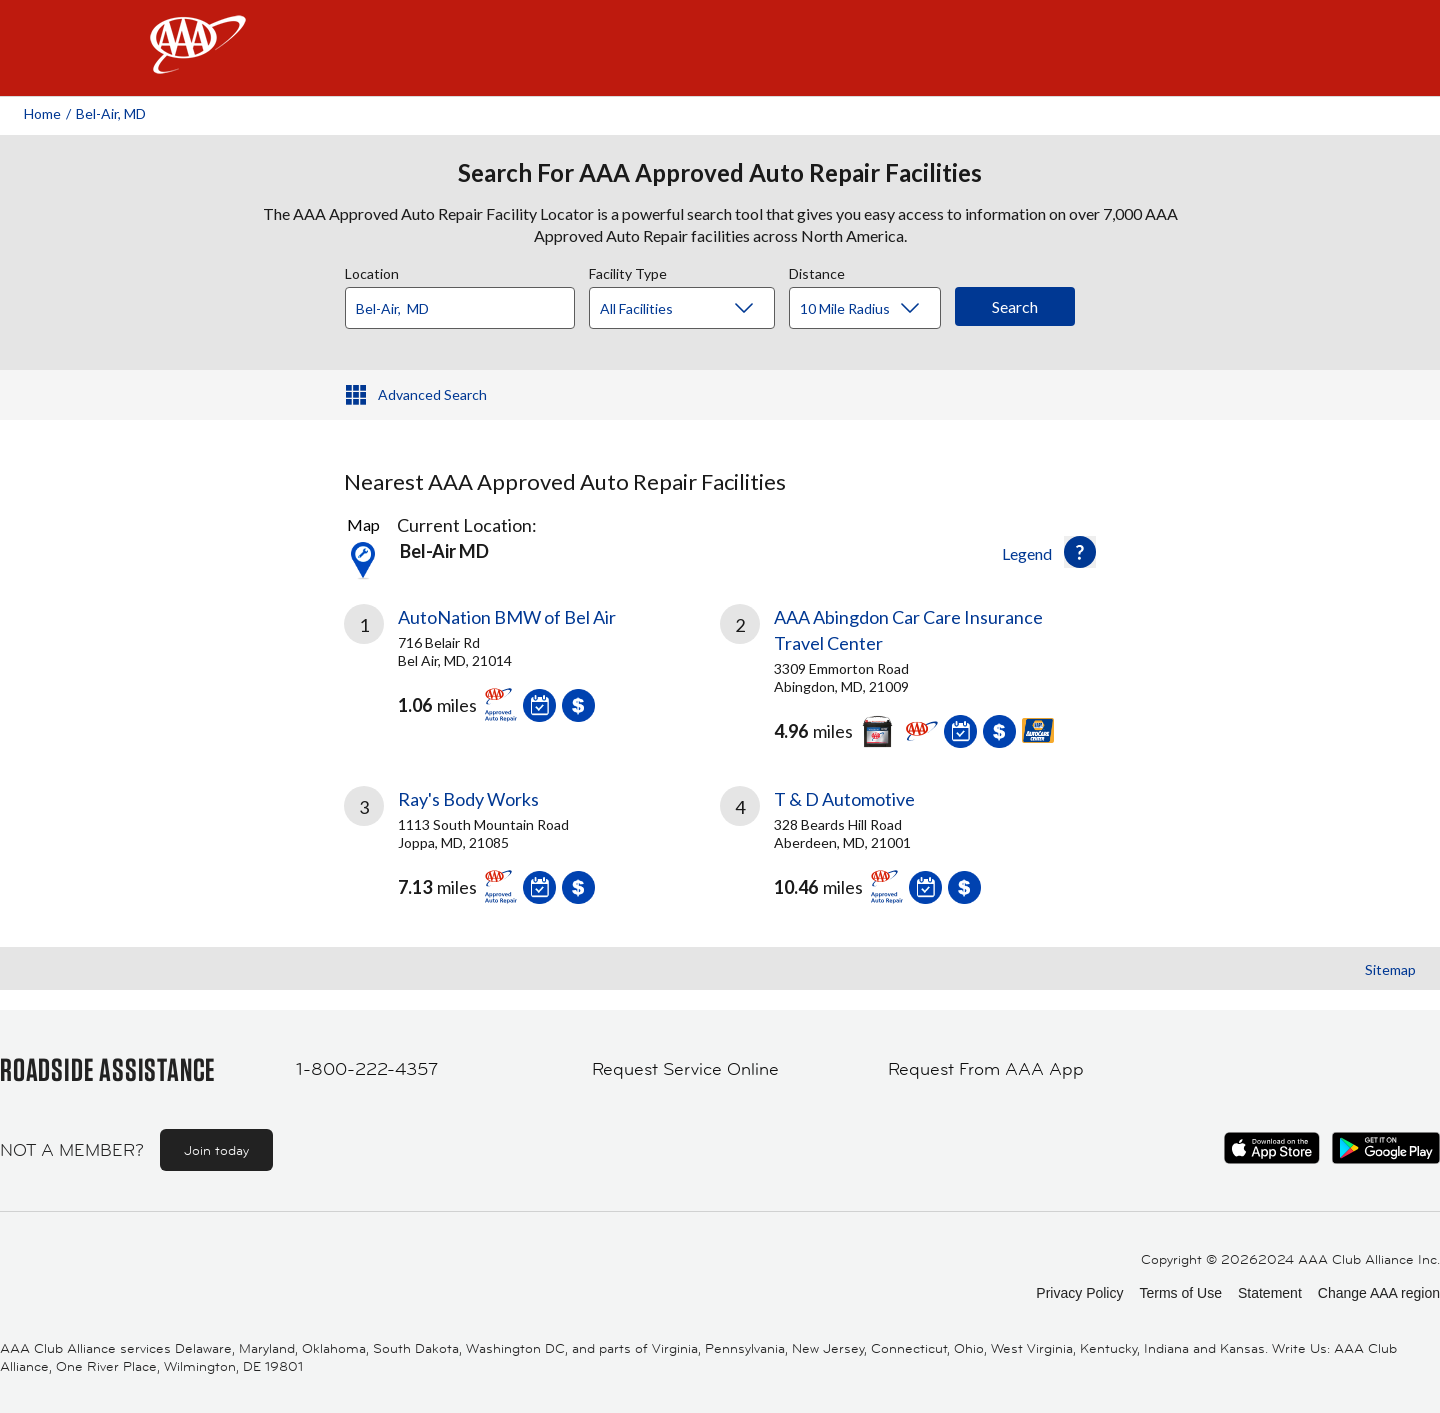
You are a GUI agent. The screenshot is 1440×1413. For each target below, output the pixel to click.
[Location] (460, 308)
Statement (1270, 1293)
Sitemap (1390, 969)
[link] (532, 671)
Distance (817, 271)
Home (42, 113)
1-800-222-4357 (367, 1069)
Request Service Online (685, 1069)
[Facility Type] (698, 309)
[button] (1080, 552)
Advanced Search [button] (432, 394)
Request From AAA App (986, 1069)
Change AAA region (1379, 1293)
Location (372, 271)
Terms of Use (1180, 1293)
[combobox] (467, 303)
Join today (216, 1150)
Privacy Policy (1079, 1293)
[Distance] (872, 309)
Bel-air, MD (111, 113)
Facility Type (628, 271)
